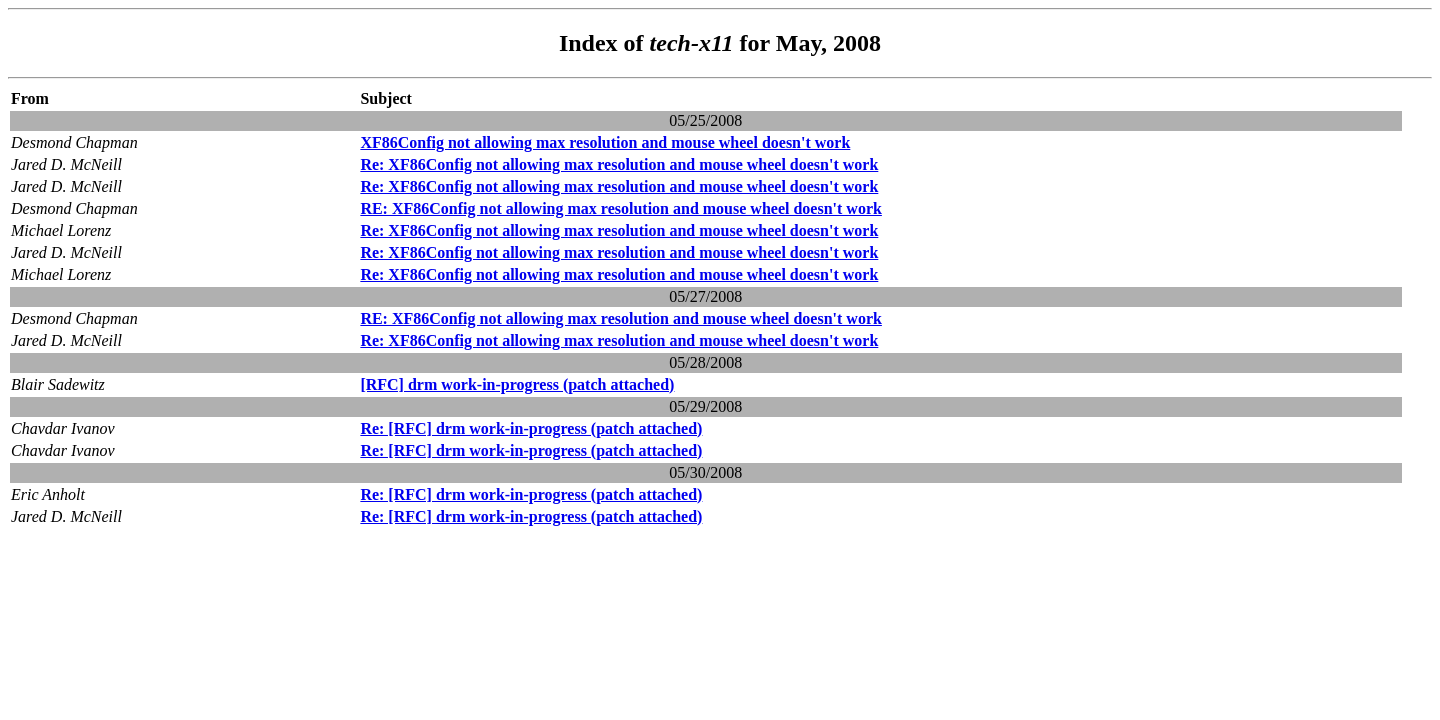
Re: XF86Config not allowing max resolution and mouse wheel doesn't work (619, 164)
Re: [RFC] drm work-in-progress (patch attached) (531, 428)
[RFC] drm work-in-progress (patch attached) (517, 384)
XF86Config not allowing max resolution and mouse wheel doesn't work (605, 142)
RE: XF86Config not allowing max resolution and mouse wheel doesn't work (621, 208)
